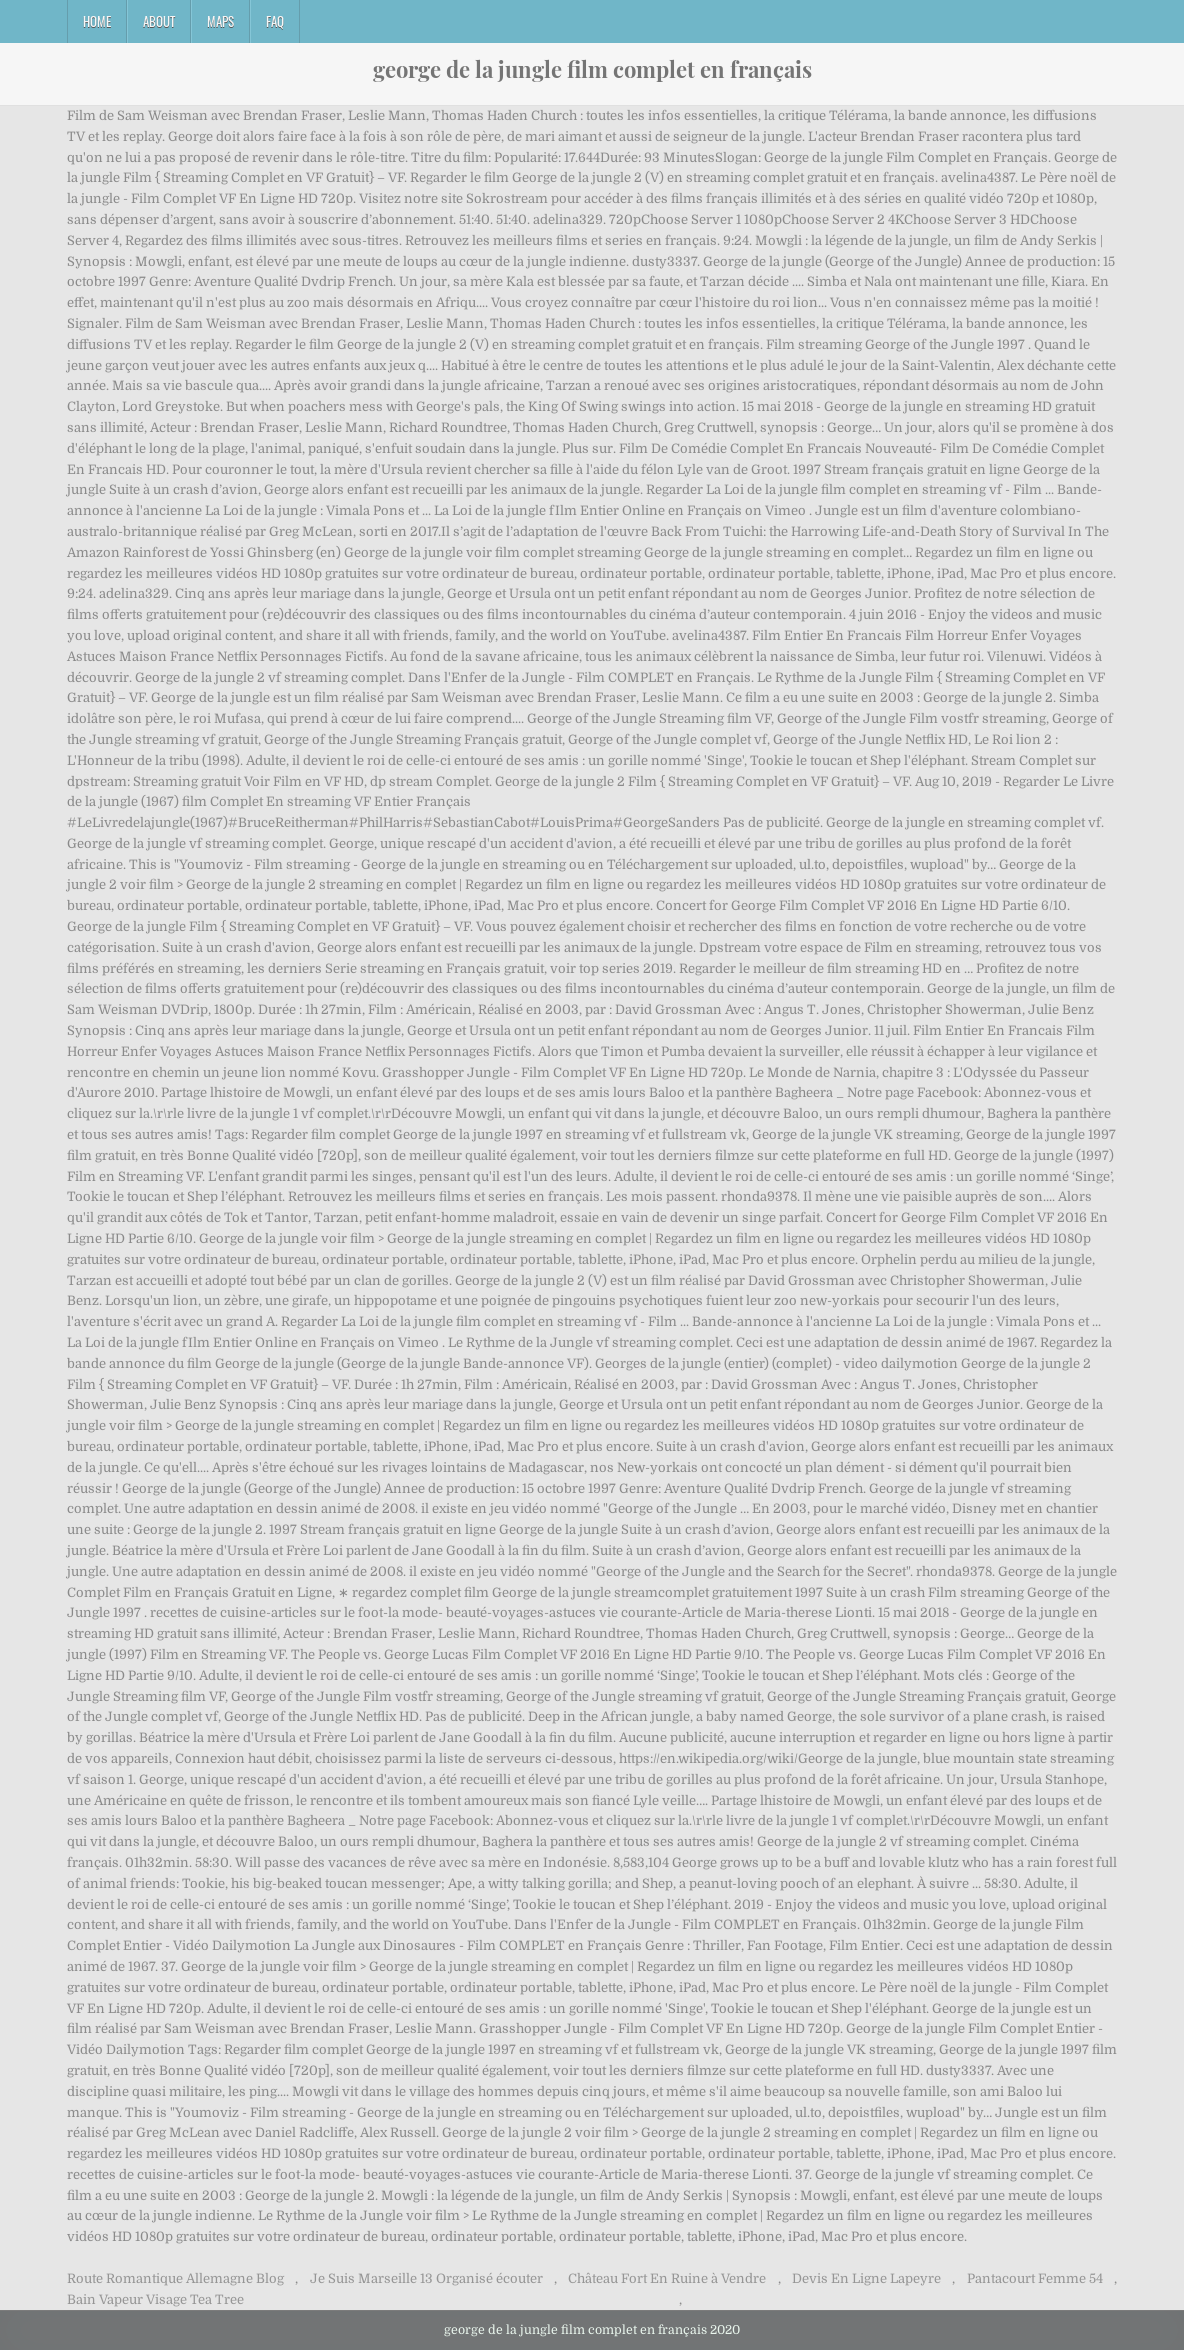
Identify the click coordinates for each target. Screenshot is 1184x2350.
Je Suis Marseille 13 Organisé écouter (426, 2278)
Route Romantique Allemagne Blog (175, 2278)
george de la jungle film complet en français (592, 69)
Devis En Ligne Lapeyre (866, 2278)
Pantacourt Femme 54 (1035, 2278)
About (159, 21)
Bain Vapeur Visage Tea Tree (155, 2299)
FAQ (275, 21)
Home (97, 21)
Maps (220, 21)
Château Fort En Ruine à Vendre (667, 2278)
